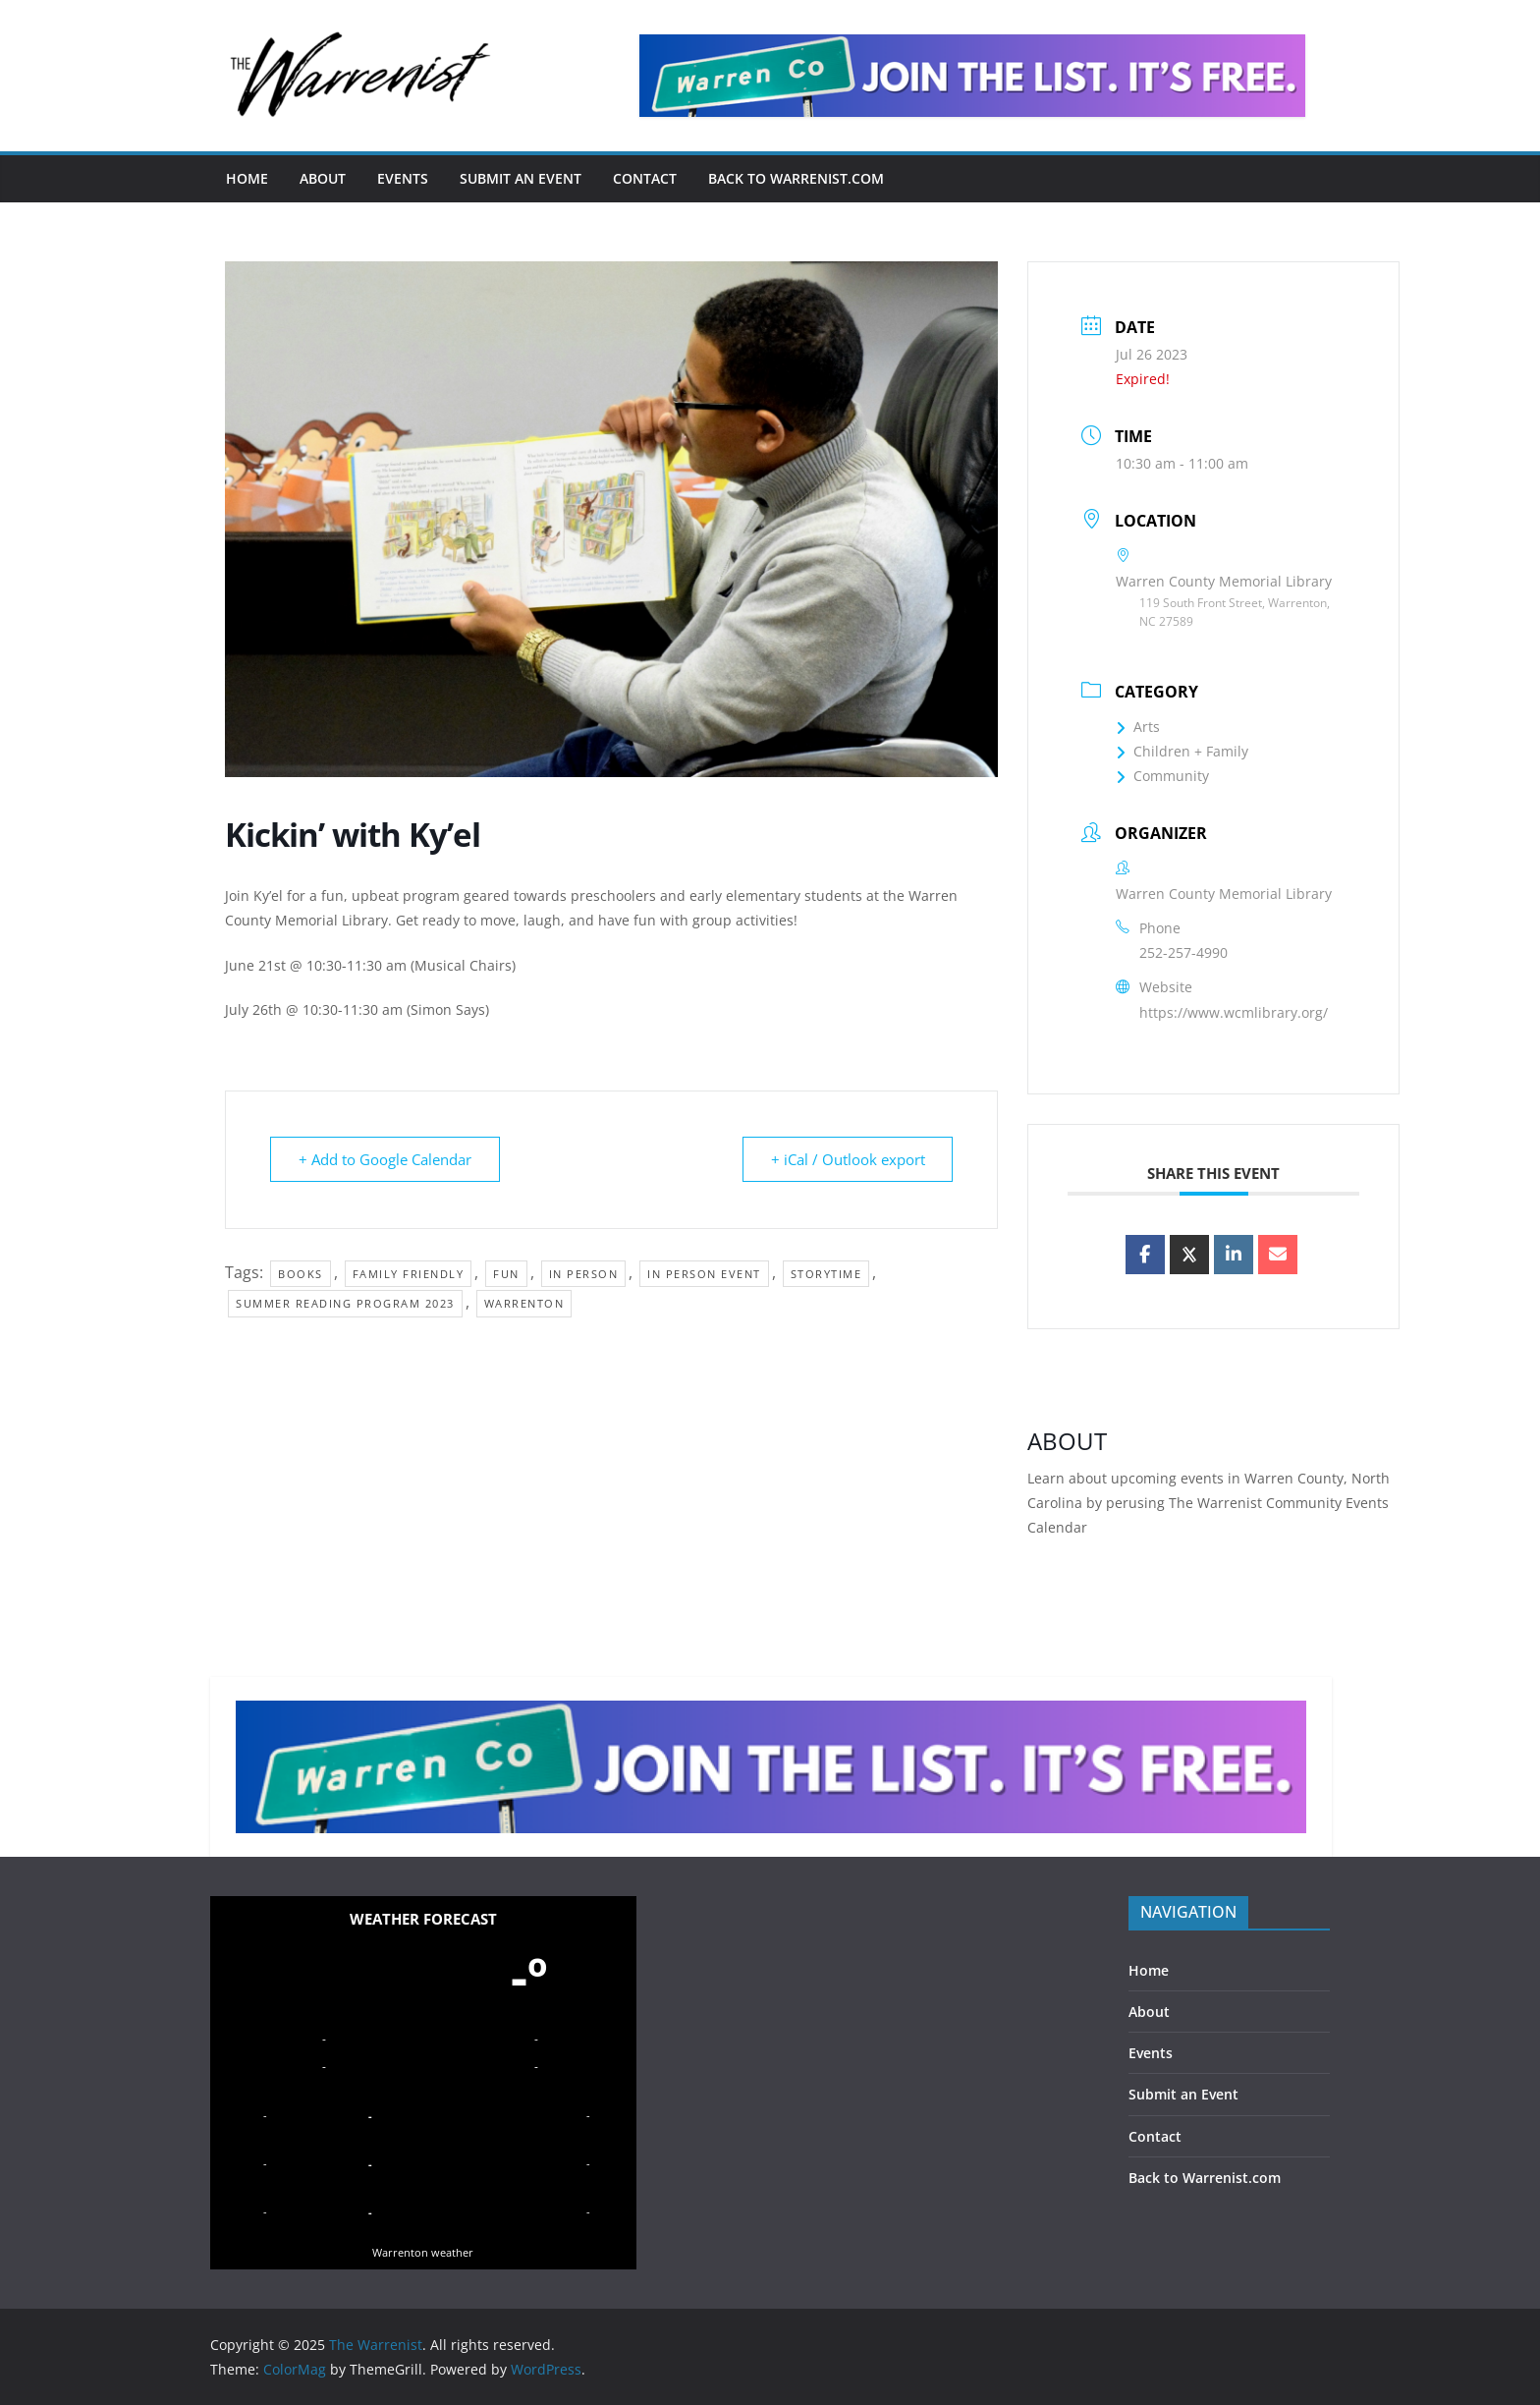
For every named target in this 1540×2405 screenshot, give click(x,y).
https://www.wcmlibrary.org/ (1233, 1012)
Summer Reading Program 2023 (345, 1303)
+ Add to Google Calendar (385, 1159)
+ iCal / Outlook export (847, 1159)
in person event (704, 1273)
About (323, 178)
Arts (1138, 726)
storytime (826, 1273)
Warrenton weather (422, 2252)
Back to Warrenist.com (796, 178)
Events (402, 178)
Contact (645, 178)
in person (584, 1273)
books (300, 1273)
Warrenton (524, 1303)
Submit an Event (520, 178)
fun (506, 1273)
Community (1162, 775)
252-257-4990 (1183, 952)
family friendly (409, 1273)
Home (247, 178)
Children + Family (1182, 751)
